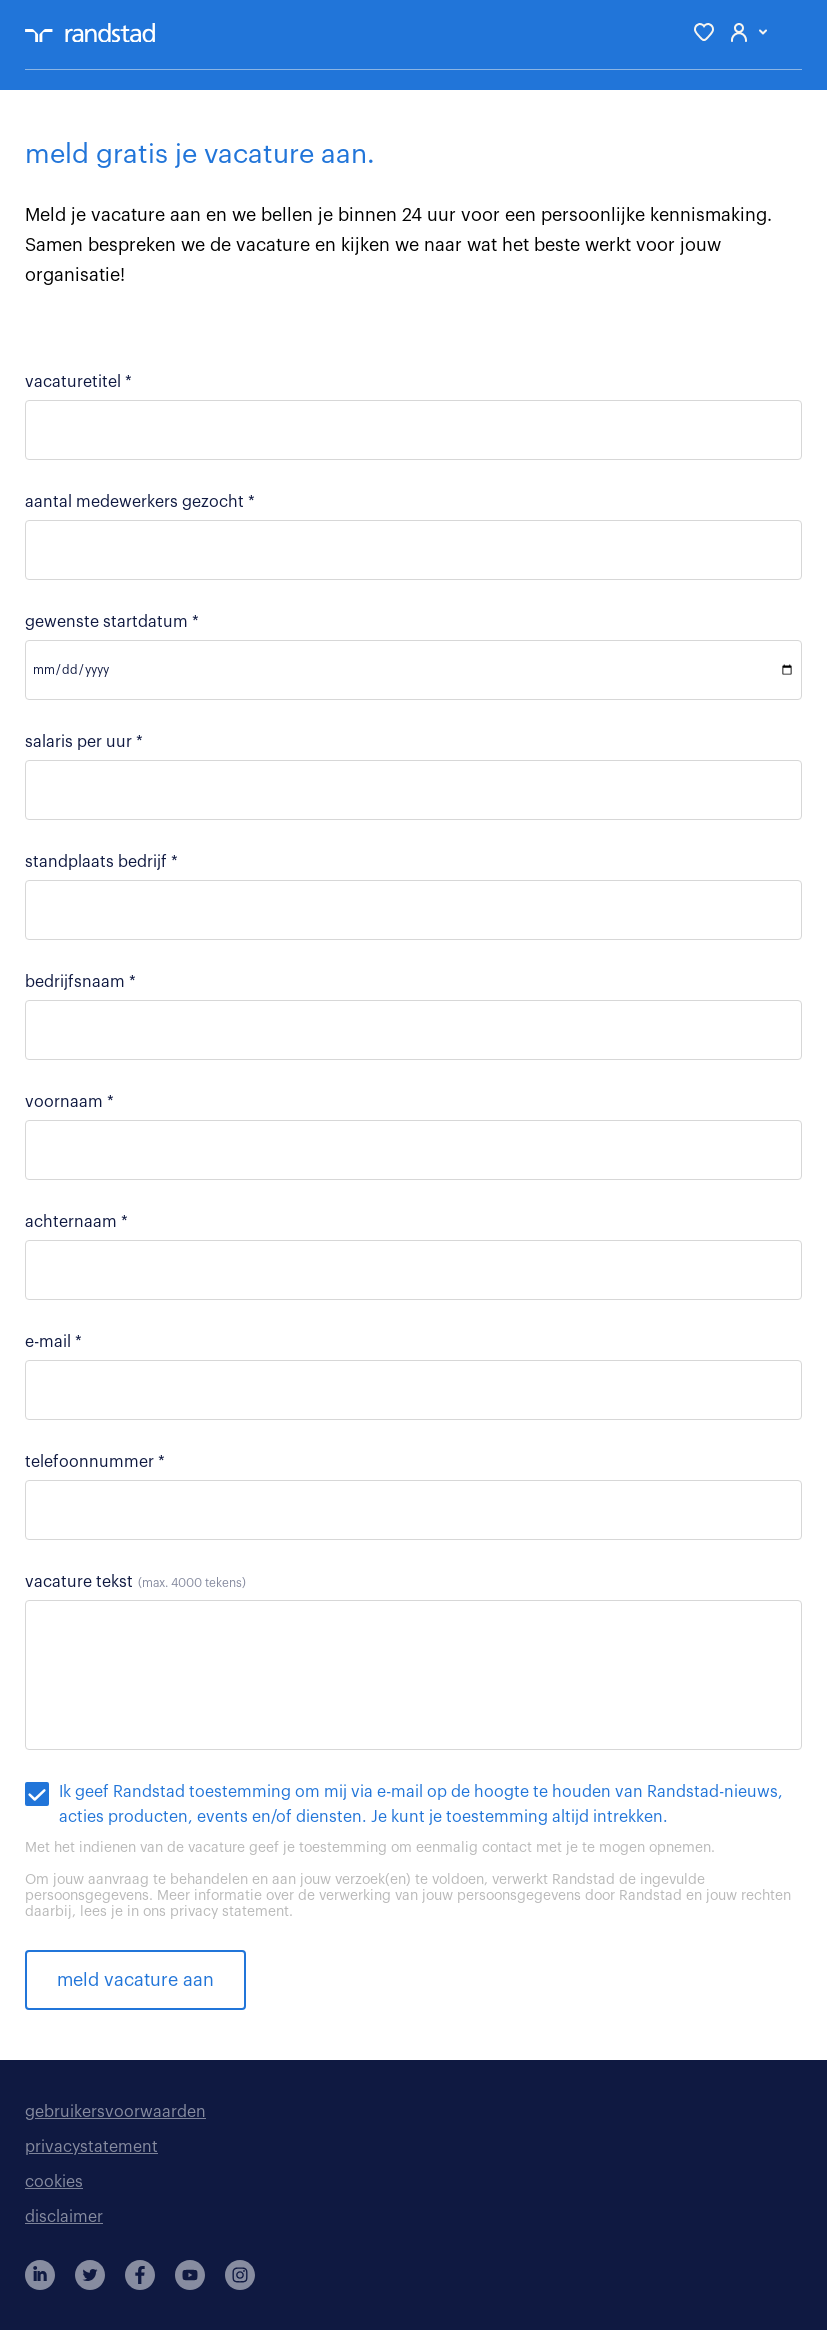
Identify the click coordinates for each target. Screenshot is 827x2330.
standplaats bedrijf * (101, 862)
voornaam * (69, 1102)
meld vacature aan (135, 1980)
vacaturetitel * (78, 382)
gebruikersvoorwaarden (115, 2112)
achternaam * (76, 1222)
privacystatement (91, 2147)
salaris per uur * (84, 742)
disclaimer (64, 2217)
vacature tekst (135, 1582)
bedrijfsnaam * (80, 982)
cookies (54, 2182)
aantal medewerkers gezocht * (140, 502)
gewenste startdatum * (112, 622)
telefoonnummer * (95, 1462)
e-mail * (53, 1342)
